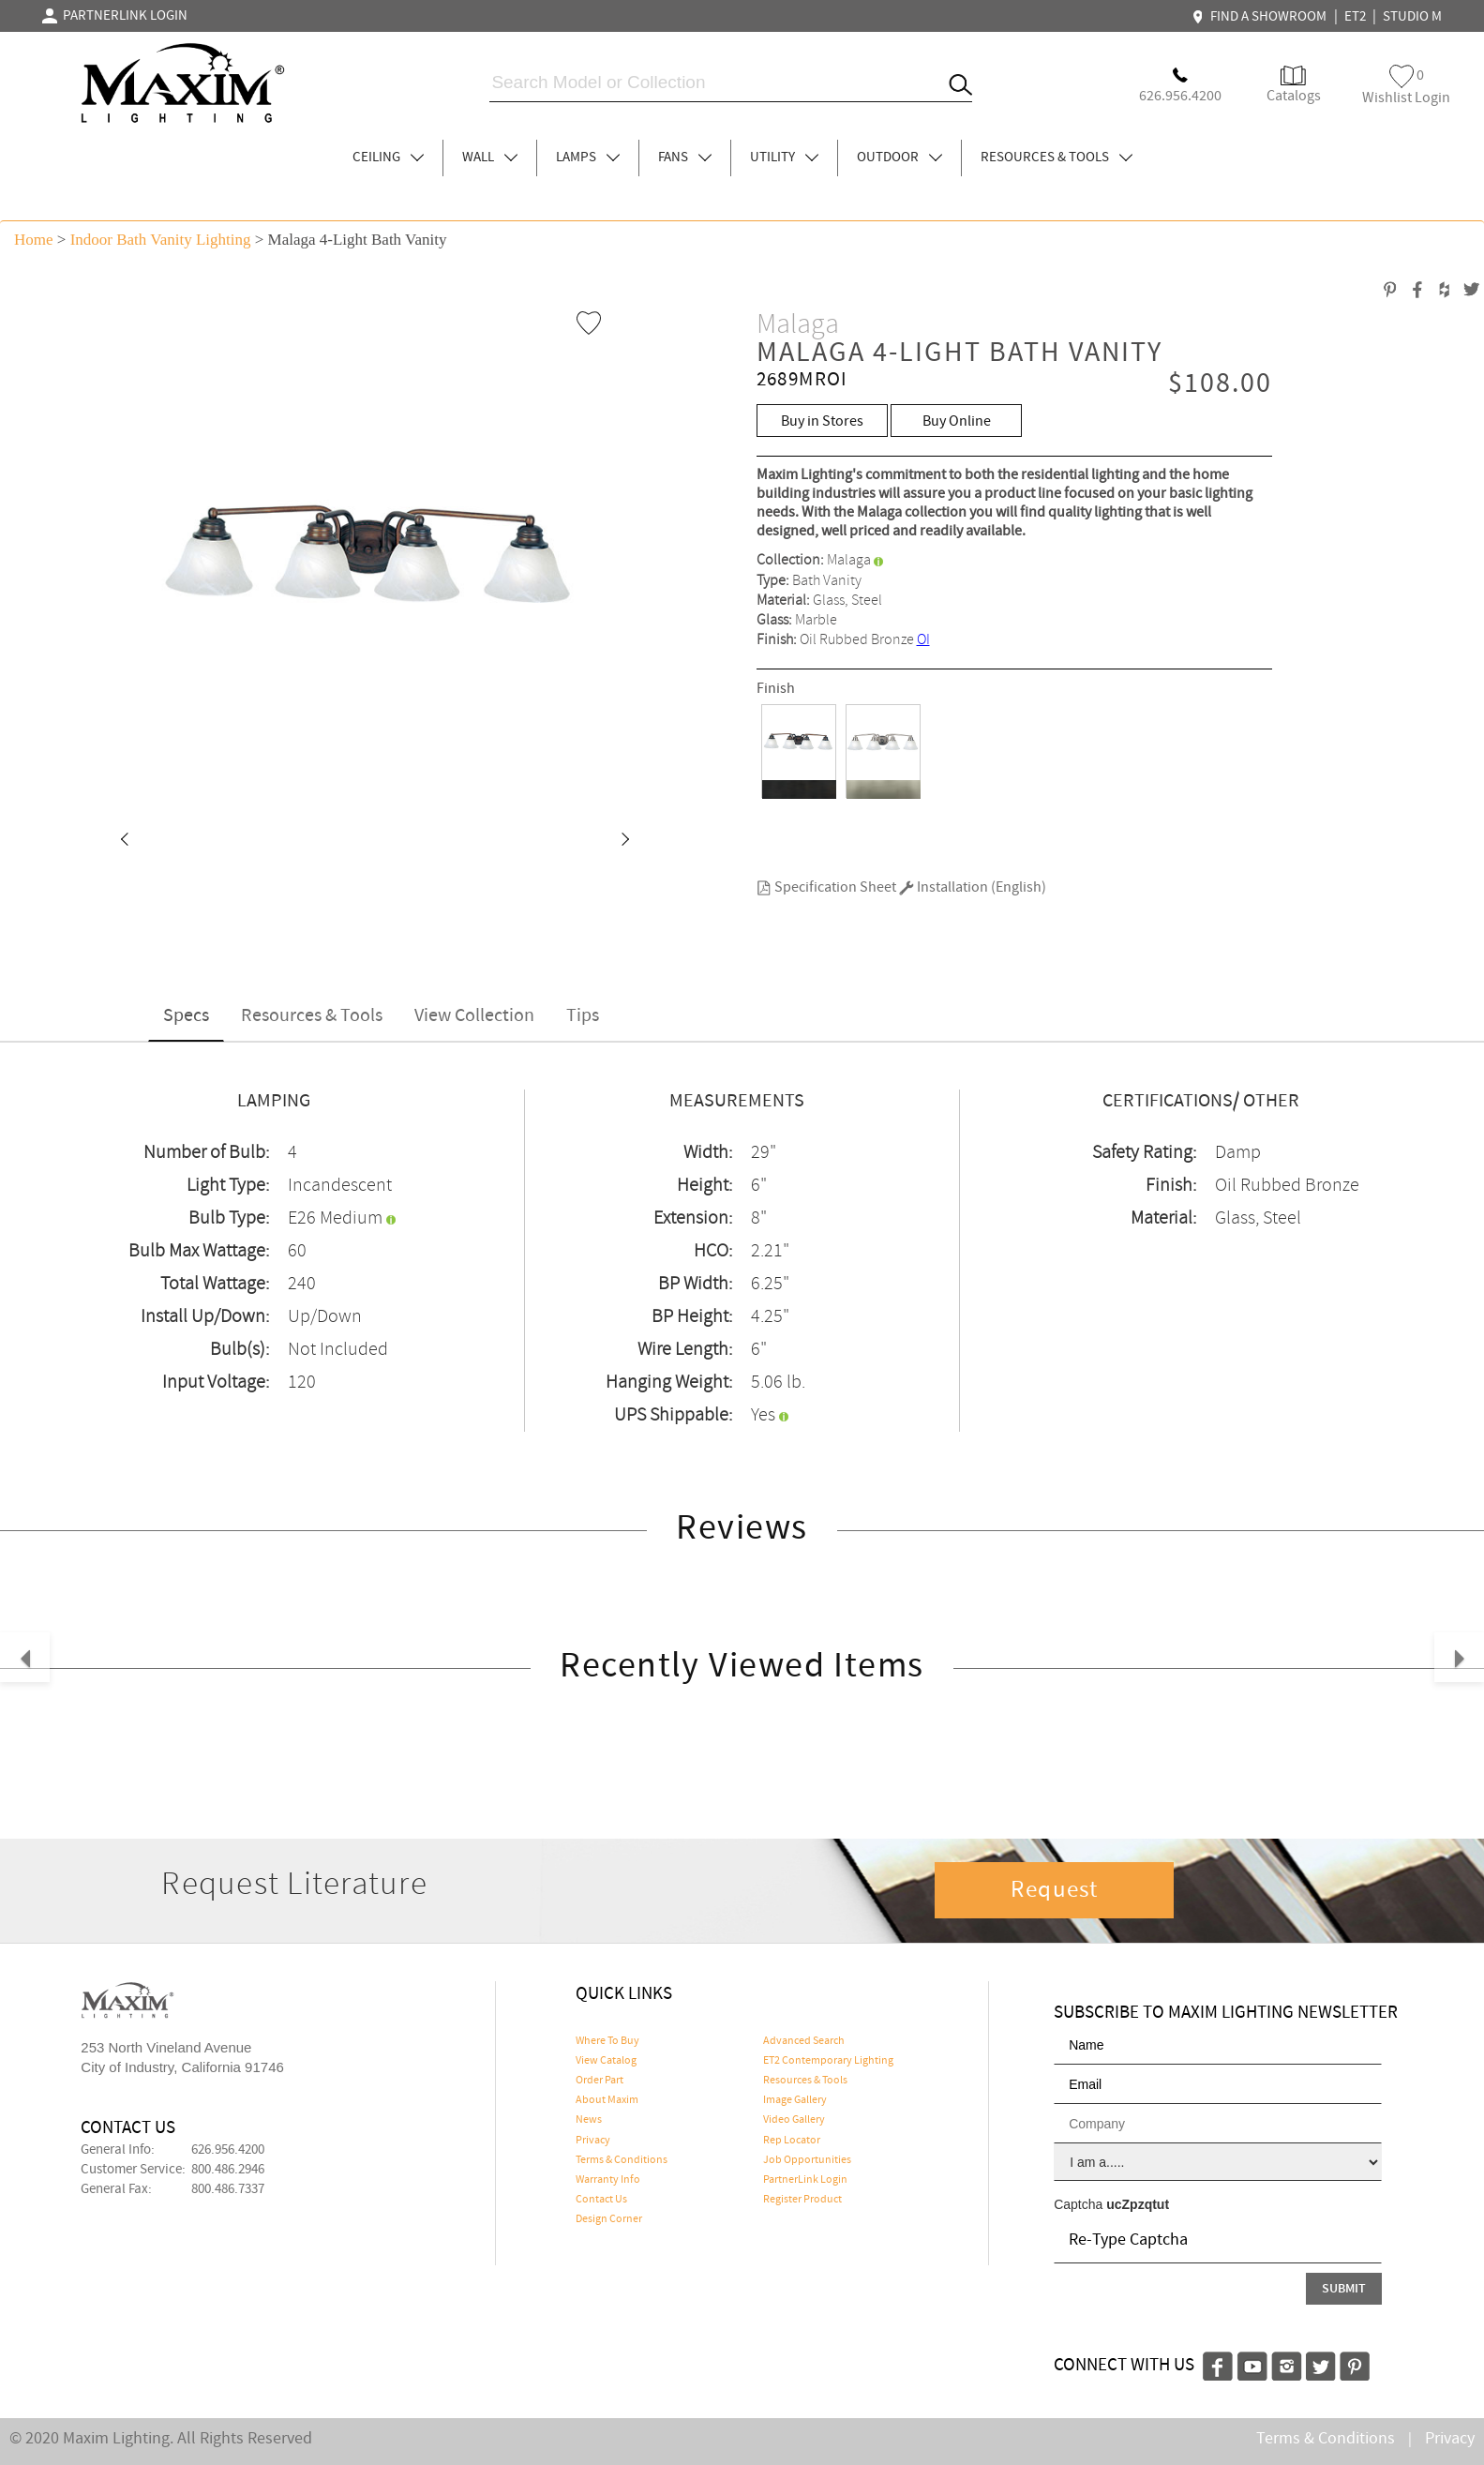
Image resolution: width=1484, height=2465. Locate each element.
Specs (186, 1016)
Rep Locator (791, 2140)
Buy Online (956, 421)
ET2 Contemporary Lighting (828, 2060)
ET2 (1355, 17)
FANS (685, 157)
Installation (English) (972, 887)
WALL (489, 157)
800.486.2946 (227, 2169)
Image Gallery (795, 2100)
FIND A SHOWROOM (1261, 17)
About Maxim (607, 2100)
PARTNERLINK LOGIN (114, 16)
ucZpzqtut (1137, 2204)
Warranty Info (608, 2179)
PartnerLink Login (805, 2179)
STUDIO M (1412, 17)
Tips (582, 1016)
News (589, 2119)
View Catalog (606, 2060)
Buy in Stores (822, 421)
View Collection (474, 1016)
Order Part (599, 2080)
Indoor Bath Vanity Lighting (160, 239)
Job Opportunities (807, 2160)
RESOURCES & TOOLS (1056, 157)
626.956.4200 (227, 2150)
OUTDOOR (899, 157)
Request (1055, 1890)
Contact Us (601, 2199)
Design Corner (609, 2219)
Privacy (593, 2140)
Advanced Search (804, 2041)
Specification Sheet (826, 887)
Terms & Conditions (621, 2160)
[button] (123, 841)
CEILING (388, 157)
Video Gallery (794, 2119)
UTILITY (784, 157)
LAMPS (588, 157)
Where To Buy (607, 2041)
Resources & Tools (311, 1016)
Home (33, 239)
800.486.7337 (227, 2189)
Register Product (802, 2199)
